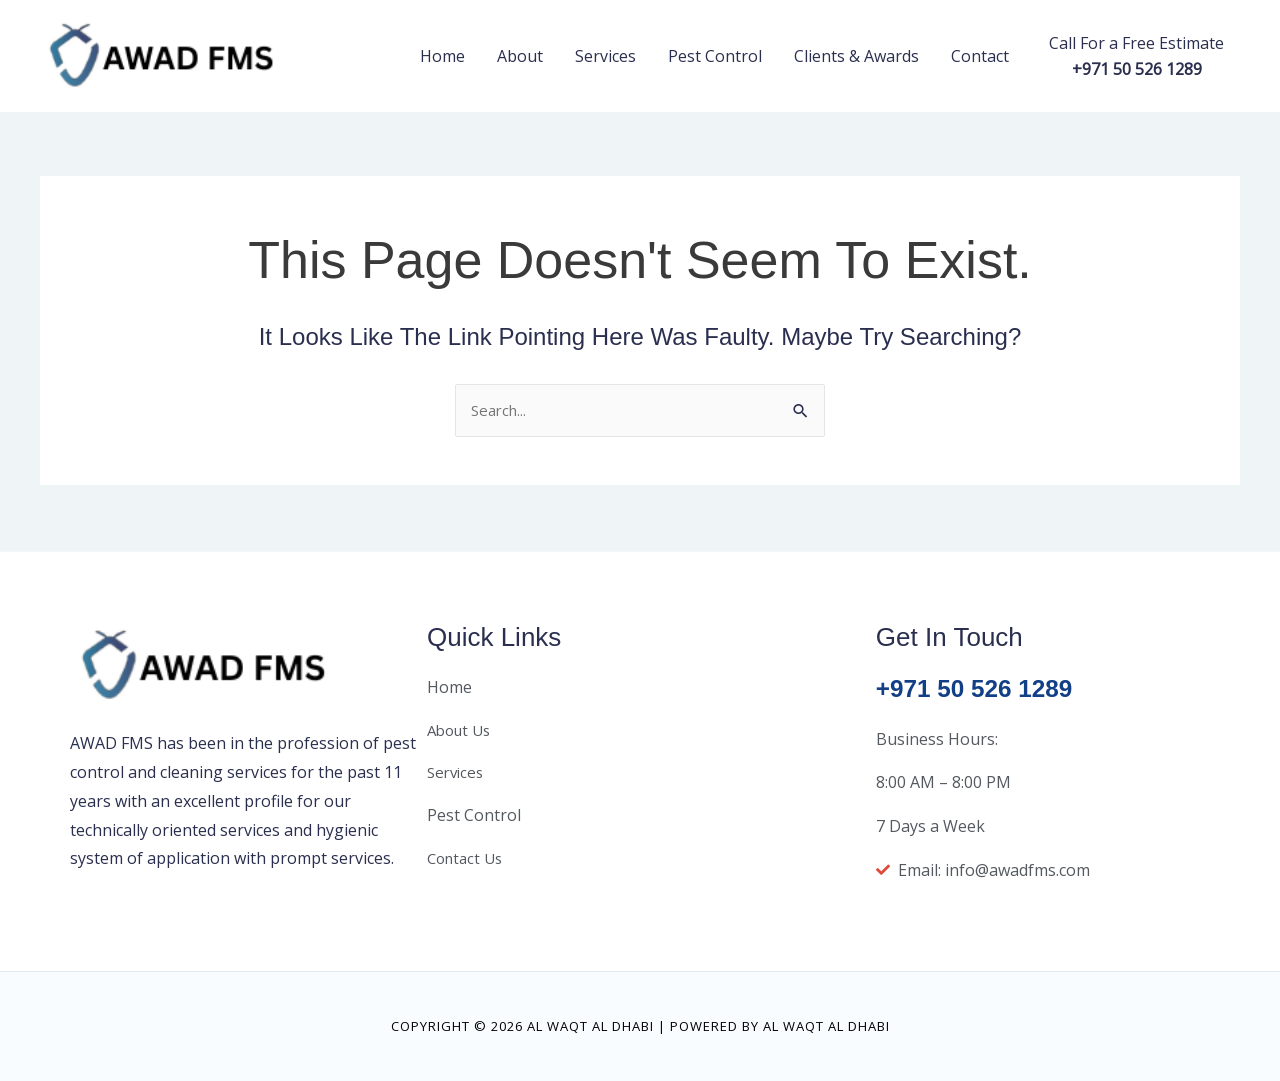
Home (442, 56)
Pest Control (715, 56)
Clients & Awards (856, 56)
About (520, 56)
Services (605, 56)
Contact (980, 56)
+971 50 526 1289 (981, 688)
